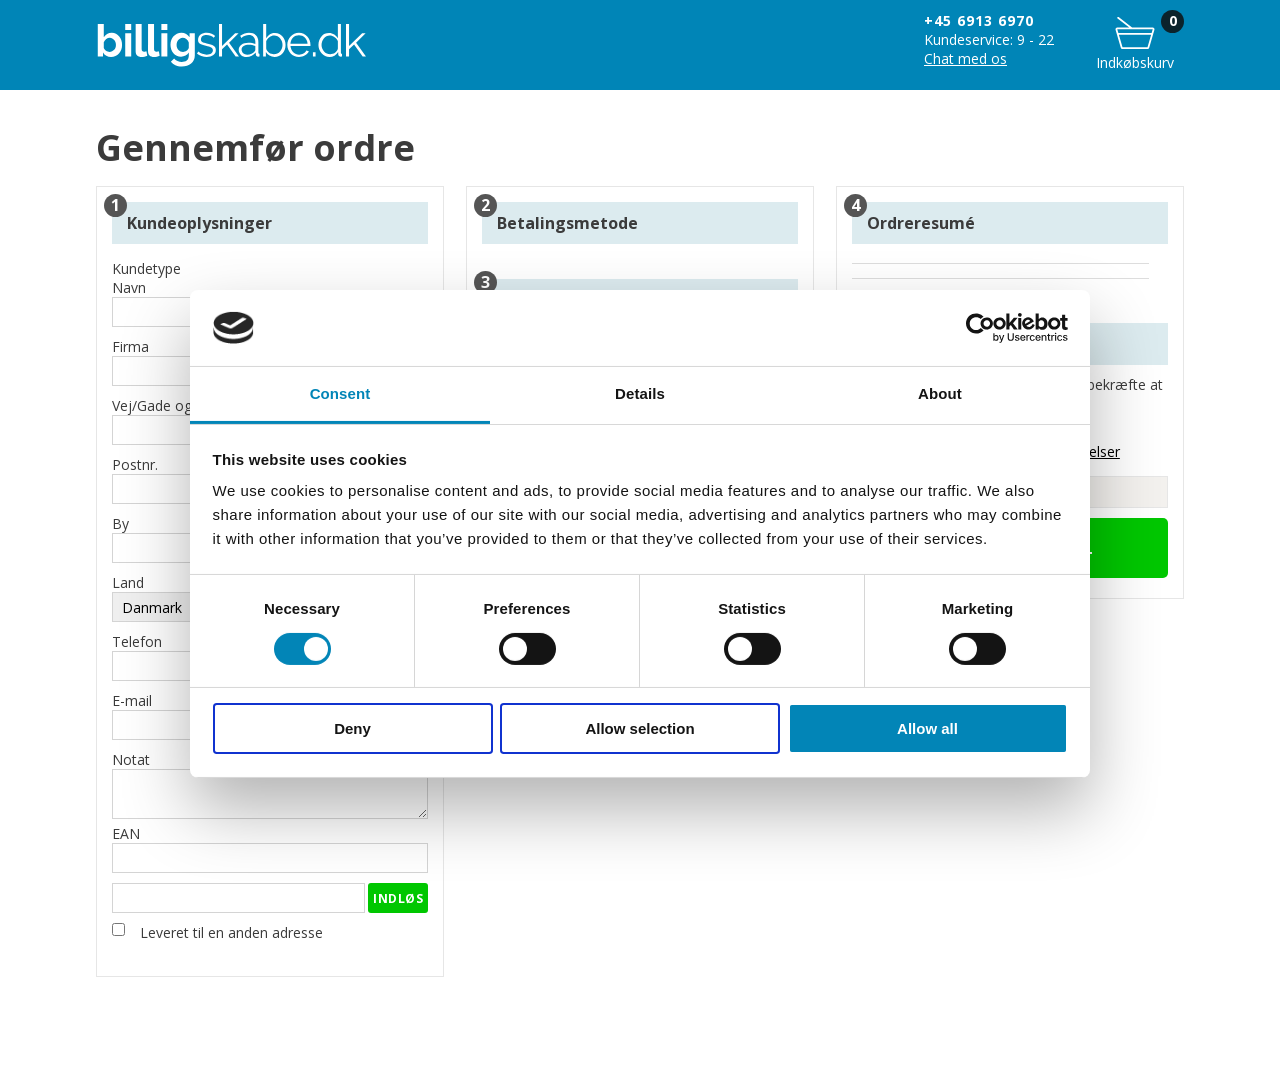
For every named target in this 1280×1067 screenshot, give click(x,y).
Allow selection (639, 728)
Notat (270, 784)
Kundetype (146, 268)
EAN (270, 848)
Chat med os (965, 58)
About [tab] (940, 393)
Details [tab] (640, 393)
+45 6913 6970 (979, 20)
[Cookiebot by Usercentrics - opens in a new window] (980, 328)
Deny (352, 728)
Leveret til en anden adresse (231, 932)
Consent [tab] (340, 393)
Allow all (927, 728)
